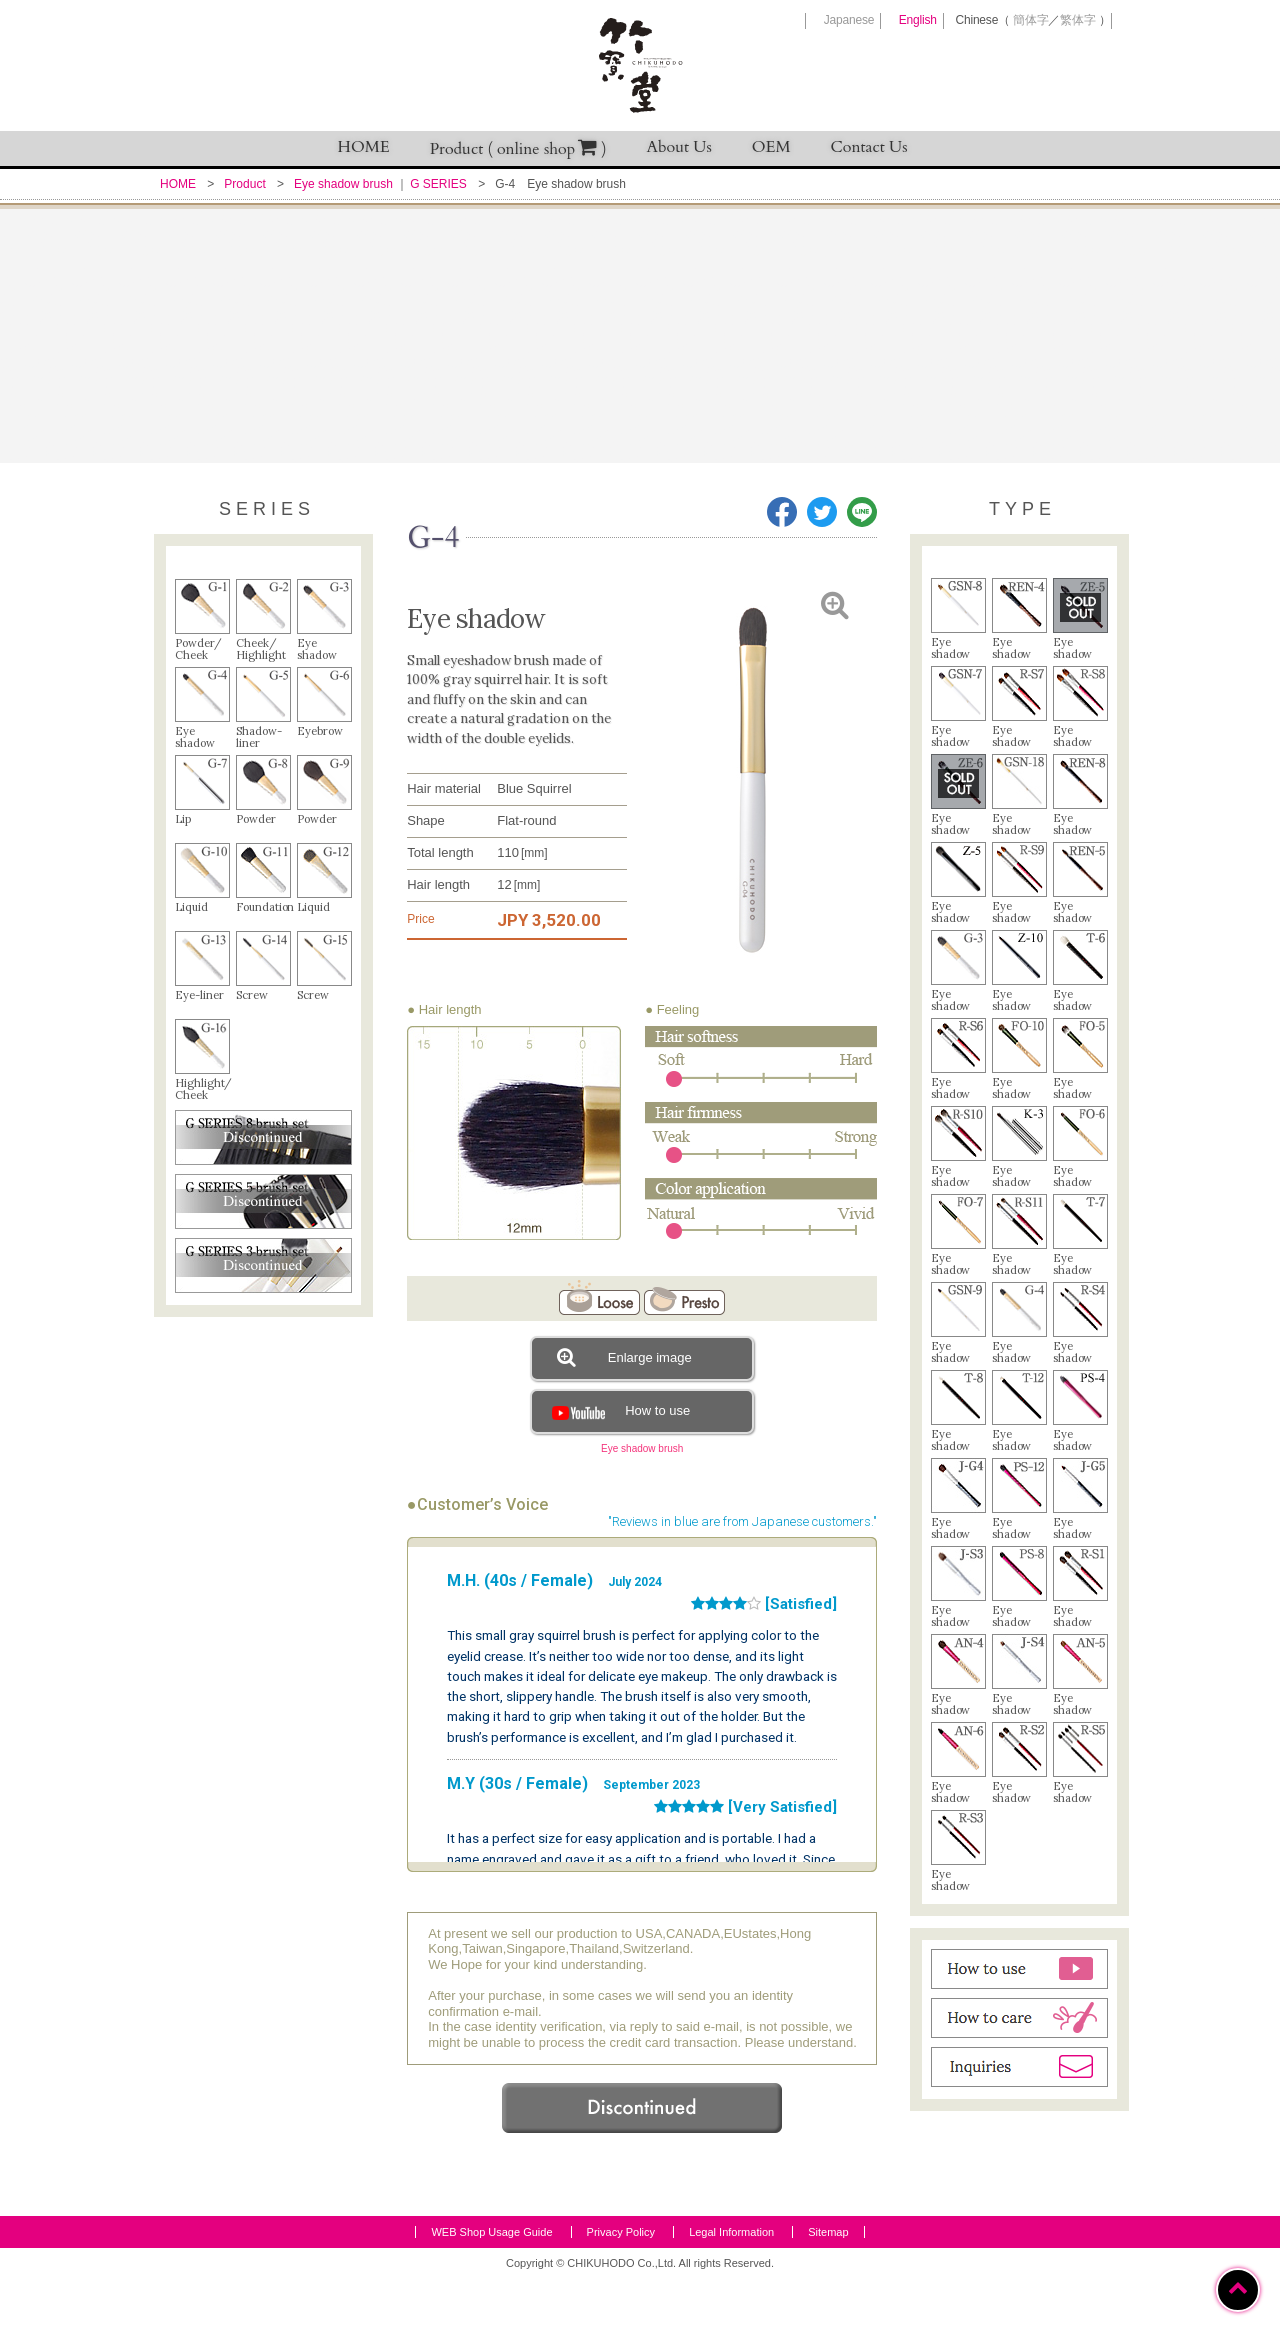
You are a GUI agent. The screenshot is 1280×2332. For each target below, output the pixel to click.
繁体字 (1077, 20)
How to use (618, 1410)
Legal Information (731, 2286)
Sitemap (828, 2286)
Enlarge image (624, 1357)
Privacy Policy (621, 2286)
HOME (364, 147)
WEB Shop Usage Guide (491, 2286)
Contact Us (869, 147)
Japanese (849, 20)
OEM (771, 147)
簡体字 (1030, 20)
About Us (679, 147)
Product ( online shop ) (518, 148)
